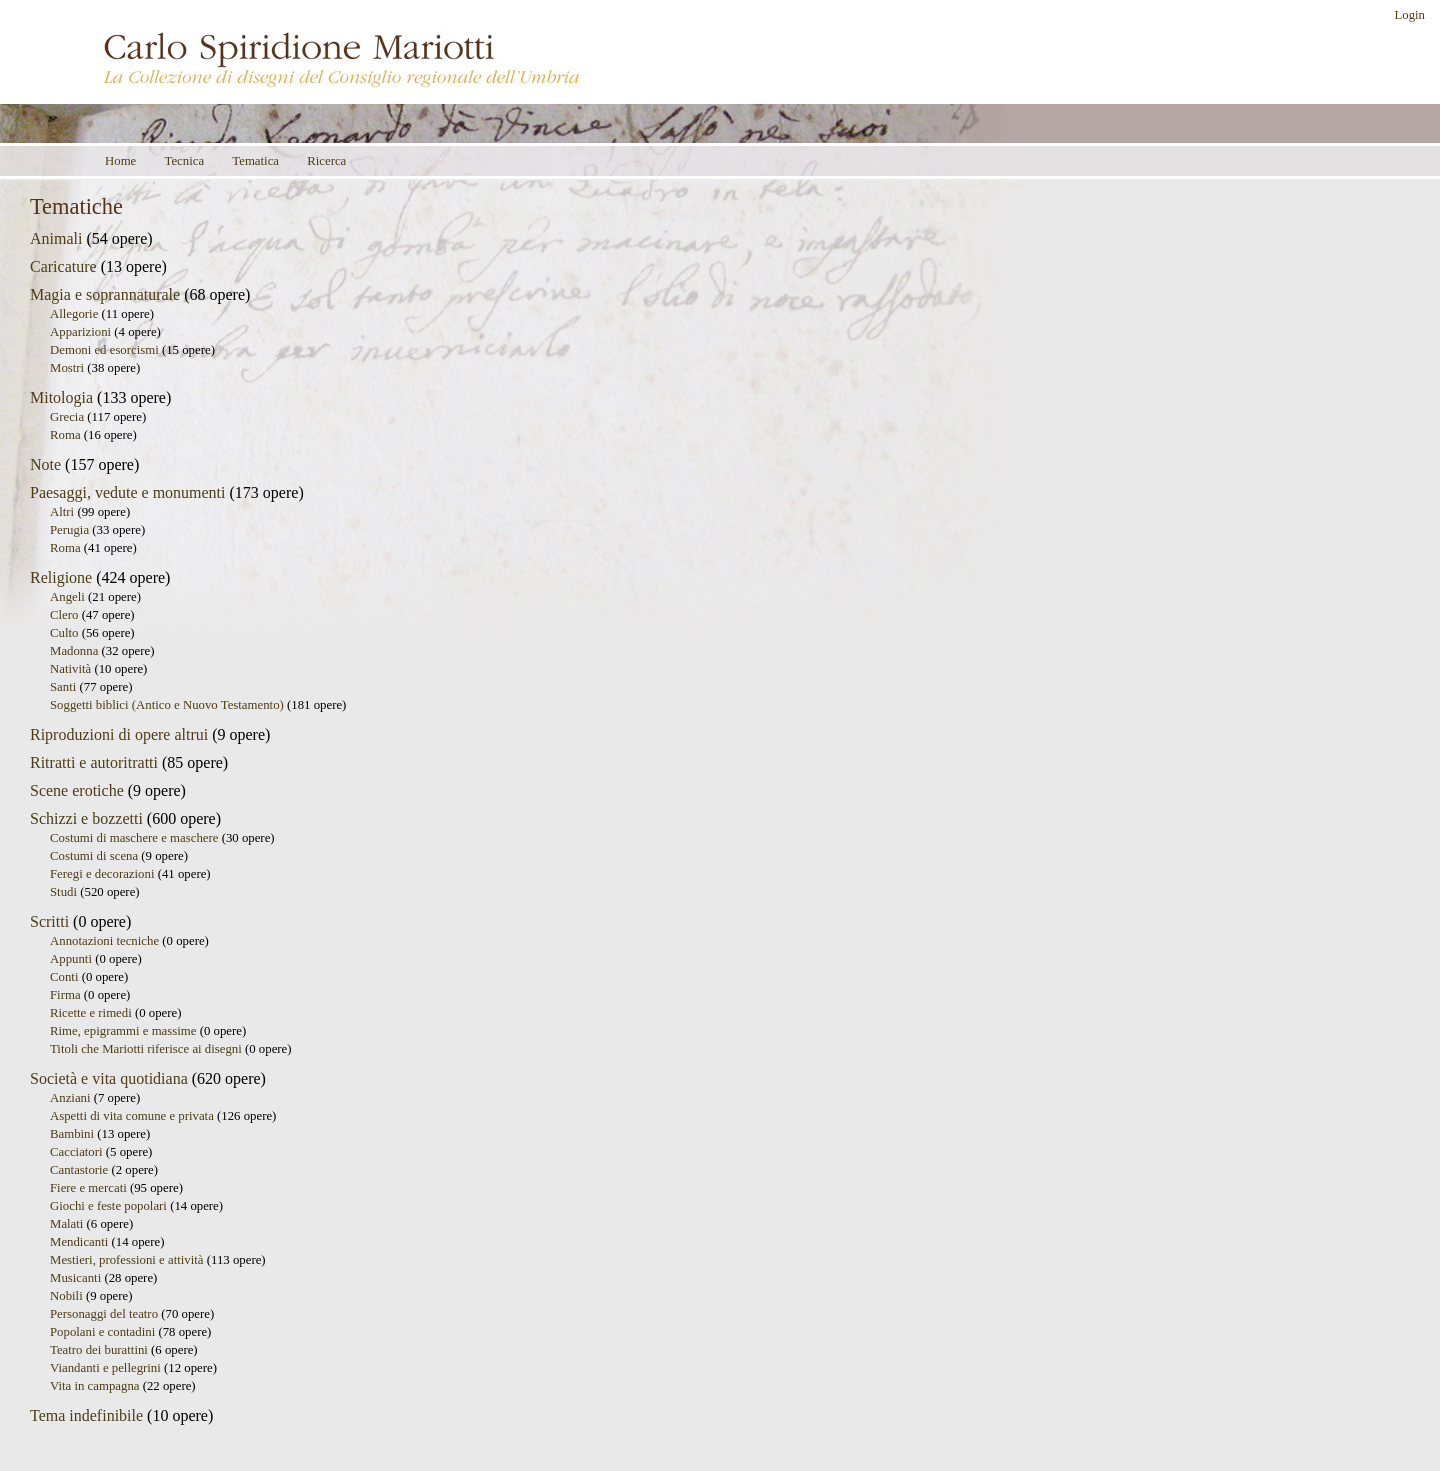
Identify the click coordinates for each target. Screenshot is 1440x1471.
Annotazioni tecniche (104, 941)
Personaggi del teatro (104, 1314)
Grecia (67, 417)
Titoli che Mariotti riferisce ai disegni (146, 1049)
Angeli (67, 597)
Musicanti (75, 1278)
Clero (64, 615)
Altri (62, 512)
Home (120, 161)
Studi (63, 892)
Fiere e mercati (88, 1188)
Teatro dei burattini (99, 1350)
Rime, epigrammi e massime (123, 1031)
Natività (70, 669)
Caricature (63, 266)
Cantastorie (79, 1170)
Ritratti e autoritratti (94, 762)
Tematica (255, 161)
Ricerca (326, 161)
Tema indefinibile (86, 1415)
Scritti (49, 921)
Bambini (72, 1134)
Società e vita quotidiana (109, 1078)
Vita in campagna (94, 1386)
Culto (64, 633)
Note (45, 464)
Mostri (67, 368)
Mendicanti (79, 1242)
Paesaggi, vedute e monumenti (128, 492)
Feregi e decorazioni (102, 874)
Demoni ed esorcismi (104, 350)
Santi (63, 687)
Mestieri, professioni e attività (127, 1260)
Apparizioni (80, 332)
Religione (61, 577)
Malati (66, 1224)
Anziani (70, 1098)
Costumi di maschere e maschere (134, 838)
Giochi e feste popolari (108, 1206)
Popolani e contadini (102, 1332)
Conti (64, 977)
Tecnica (184, 161)
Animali (56, 238)
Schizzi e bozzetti (86, 818)
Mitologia (61, 397)
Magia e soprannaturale (105, 294)
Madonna (74, 651)
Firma (65, 995)
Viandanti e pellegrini (105, 1368)
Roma (65, 435)
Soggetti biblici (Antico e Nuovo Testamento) (167, 705)
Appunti (71, 959)
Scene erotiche (77, 790)
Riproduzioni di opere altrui (119, 734)
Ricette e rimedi (91, 1013)
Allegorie (74, 314)
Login (1409, 15)
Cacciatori (76, 1152)
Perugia (69, 530)
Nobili (66, 1296)
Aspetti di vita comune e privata (132, 1116)
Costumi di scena (94, 856)
